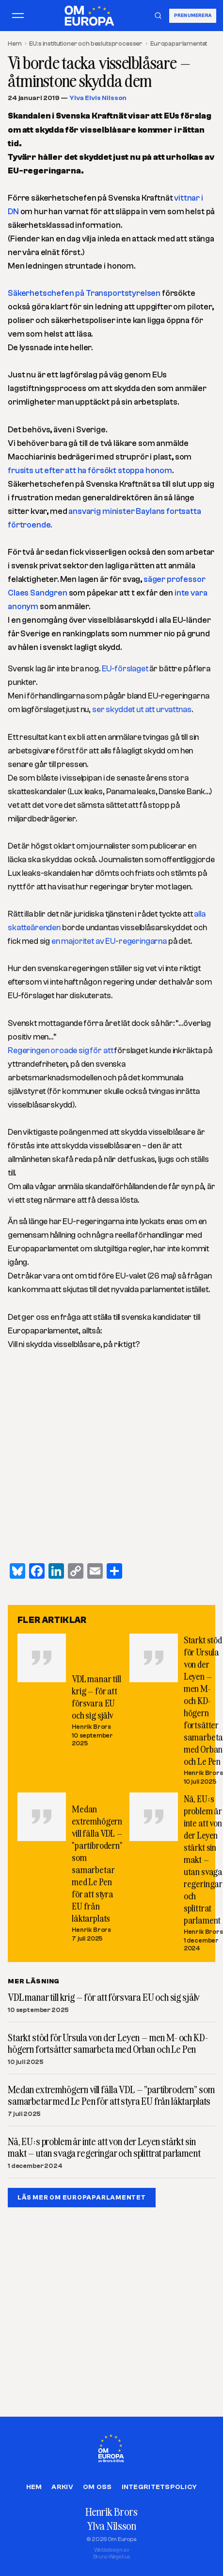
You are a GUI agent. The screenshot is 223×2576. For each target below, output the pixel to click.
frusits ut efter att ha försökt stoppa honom (90, 470)
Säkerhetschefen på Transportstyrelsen (84, 293)
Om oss (97, 2487)
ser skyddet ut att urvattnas (141, 709)
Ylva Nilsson (111, 2525)
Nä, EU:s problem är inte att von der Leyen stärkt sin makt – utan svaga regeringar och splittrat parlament (203, 1859)
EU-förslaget (125, 668)
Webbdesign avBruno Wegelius (111, 2553)
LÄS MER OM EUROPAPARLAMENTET (81, 2197)
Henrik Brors (91, 1726)
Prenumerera (192, 15)
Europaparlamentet (178, 43)
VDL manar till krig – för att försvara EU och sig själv (96, 1697)
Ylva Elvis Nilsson (98, 98)
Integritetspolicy (159, 2487)
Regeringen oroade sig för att (60, 1050)
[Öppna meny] (18, 15)
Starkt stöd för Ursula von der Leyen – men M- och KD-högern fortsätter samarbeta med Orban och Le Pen (108, 2043)
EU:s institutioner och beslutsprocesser (86, 43)
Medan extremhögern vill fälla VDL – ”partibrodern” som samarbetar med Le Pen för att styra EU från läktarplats (97, 1863)
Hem (15, 43)
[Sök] (158, 15)
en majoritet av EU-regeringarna (109, 941)
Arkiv (62, 2487)
